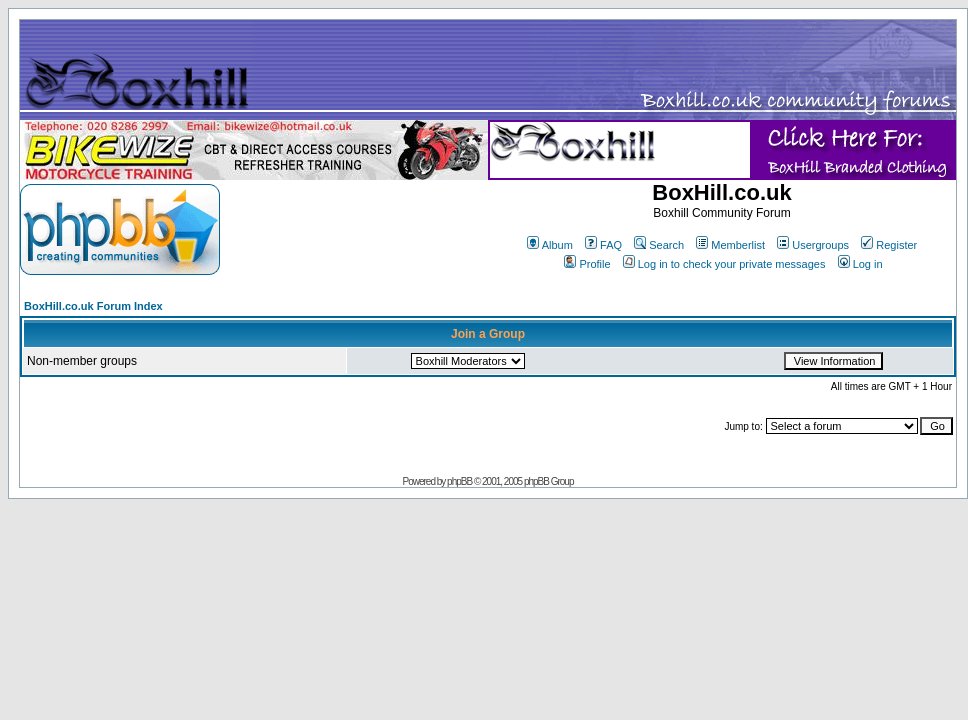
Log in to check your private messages (724, 264)
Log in (860, 264)
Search (659, 245)
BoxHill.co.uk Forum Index (93, 306)
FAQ (603, 245)
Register (889, 245)
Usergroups (813, 245)
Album (550, 245)
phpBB (459, 481)
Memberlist (730, 245)
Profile (587, 264)
